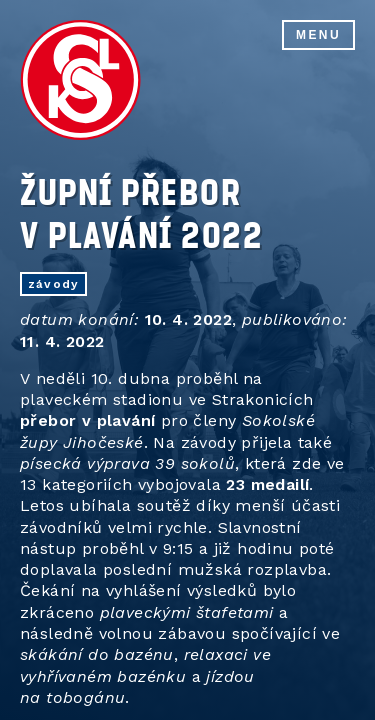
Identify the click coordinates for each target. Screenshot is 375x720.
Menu (318, 35)
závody (53, 284)
